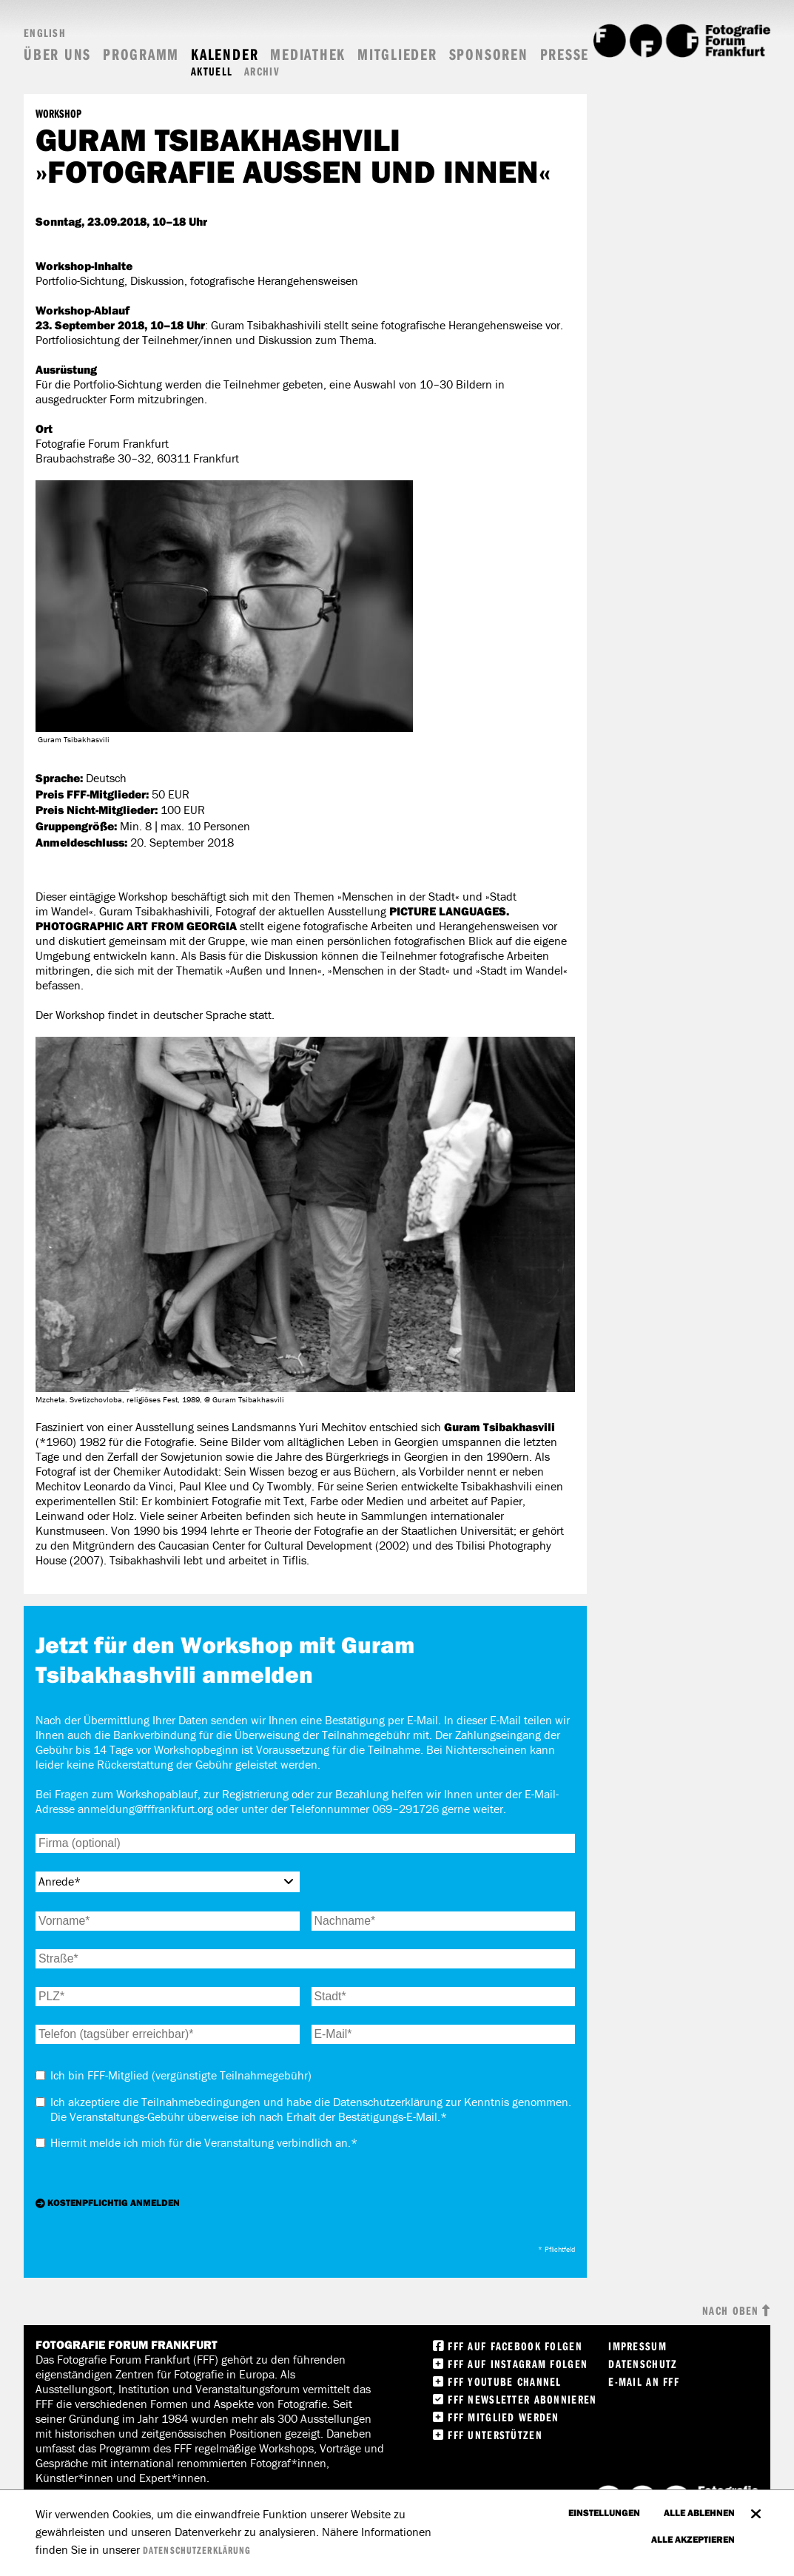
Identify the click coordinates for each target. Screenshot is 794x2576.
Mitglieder (397, 54)
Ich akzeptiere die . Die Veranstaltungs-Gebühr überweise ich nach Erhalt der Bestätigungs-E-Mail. (310, 2109)
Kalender (224, 54)
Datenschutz (642, 2363)
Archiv (262, 71)
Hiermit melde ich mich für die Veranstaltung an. (203, 2143)
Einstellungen (604, 2512)
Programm (141, 54)
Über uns (57, 54)
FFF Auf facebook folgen (515, 2345)
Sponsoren (488, 54)
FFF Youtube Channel (504, 2381)
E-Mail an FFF (643, 2381)
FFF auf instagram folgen (518, 2363)
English (45, 32)
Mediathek (308, 54)
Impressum (637, 2345)
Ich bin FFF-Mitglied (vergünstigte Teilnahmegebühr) (181, 2075)
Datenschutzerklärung (197, 2550)
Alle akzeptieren (693, 2539)
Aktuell (211, 71)
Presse (565, 54)
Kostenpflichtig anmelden (113, 2202)
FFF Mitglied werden (503, 2416)
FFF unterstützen (495, 2434)
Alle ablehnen (699, 2512)
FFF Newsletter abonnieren (522, 2399)
